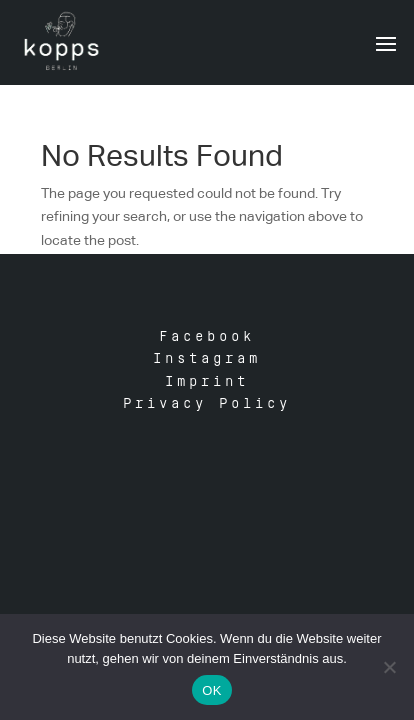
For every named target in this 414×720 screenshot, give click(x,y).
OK (211, 690)
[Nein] (389, 667)
